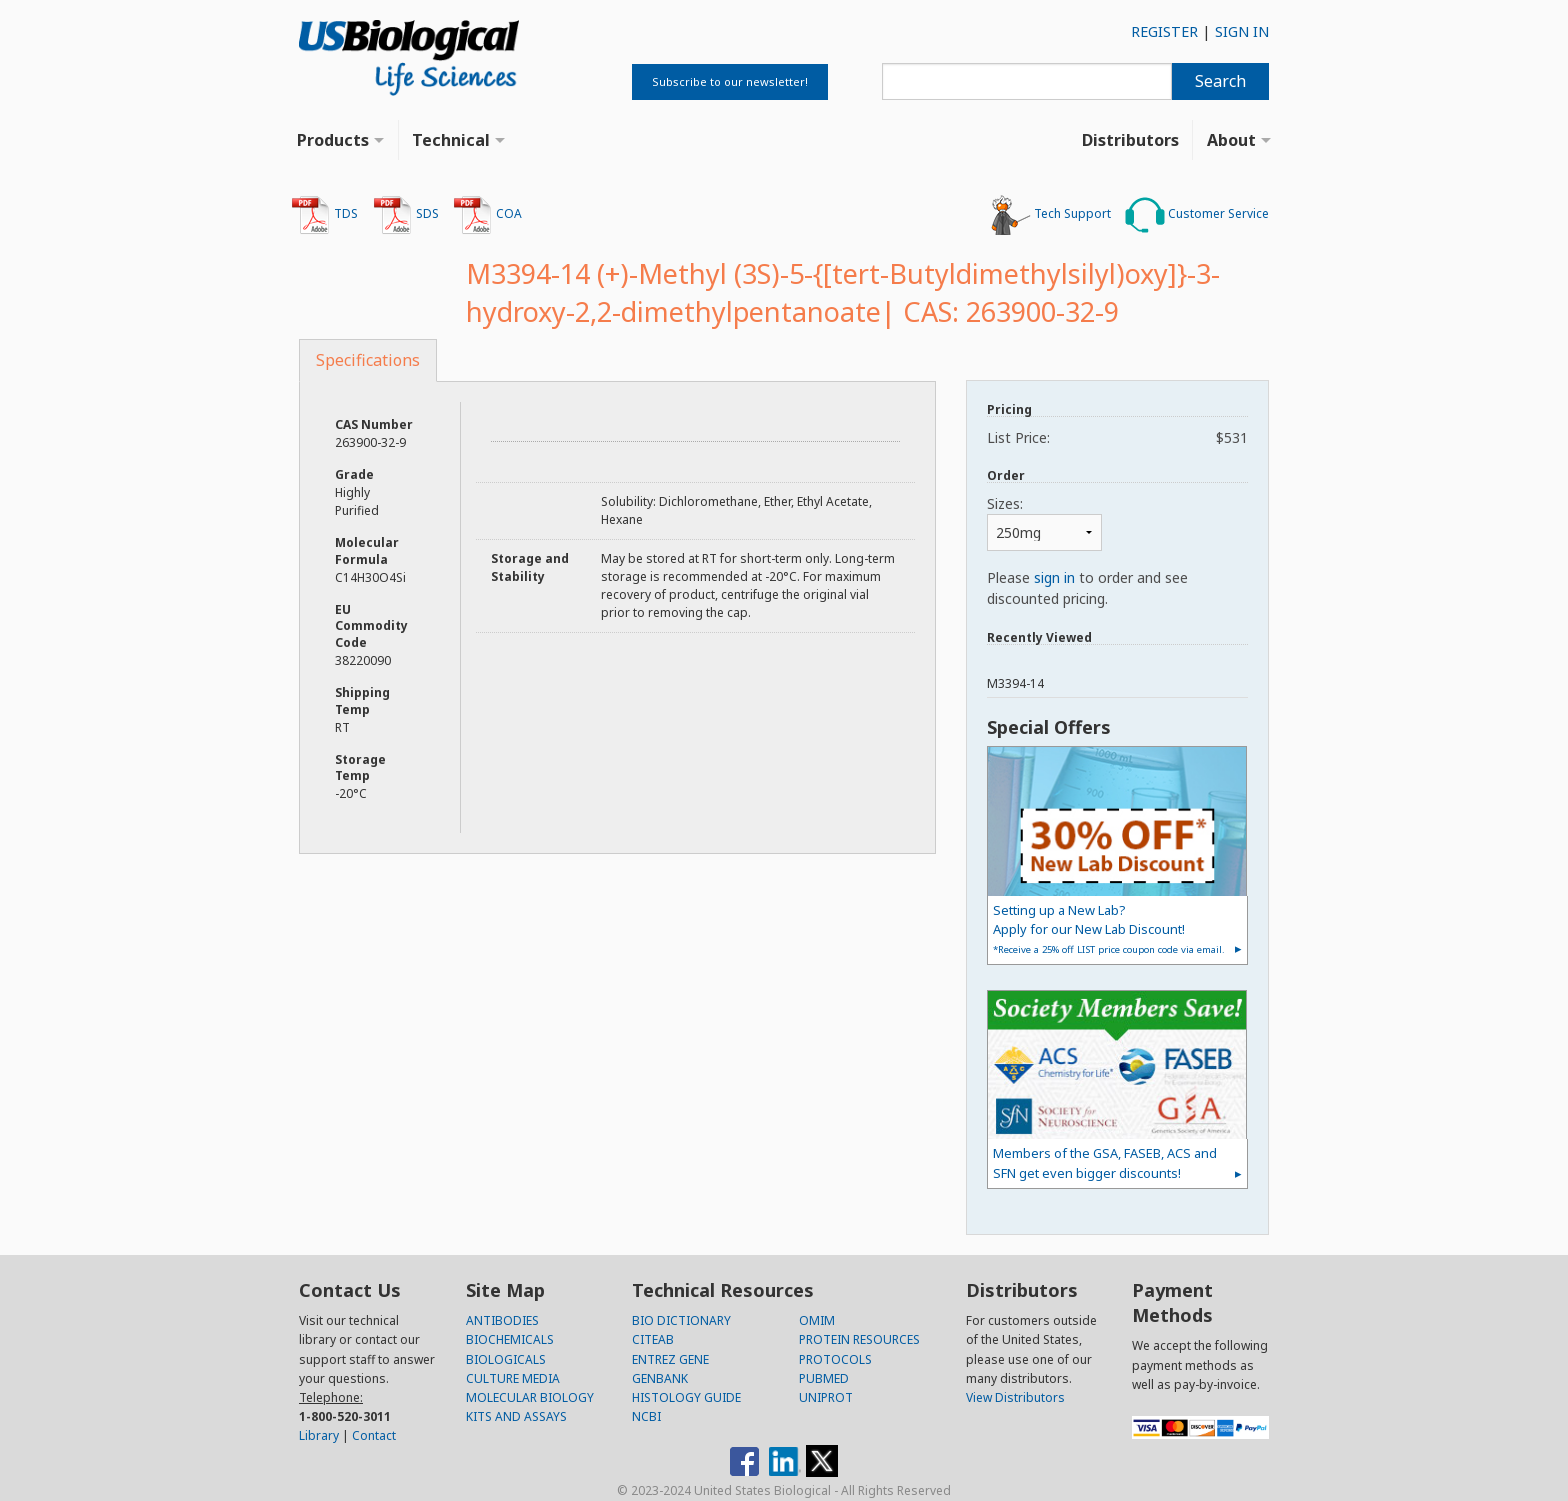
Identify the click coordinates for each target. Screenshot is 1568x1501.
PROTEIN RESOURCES (859, 1339)
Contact (374, 1435)
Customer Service (1197, 215)
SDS (406, 215)
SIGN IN (1242, 31)
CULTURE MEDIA (513, 1378)
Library (319, 1435)
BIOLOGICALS (506, 1359)
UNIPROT (826, 1397)
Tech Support (1051, 215)
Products (333, 140)
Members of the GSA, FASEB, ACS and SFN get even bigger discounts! (1105, 1162)
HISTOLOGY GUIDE (686, 1397)
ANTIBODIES (502, 1320)
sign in (1054, 577)
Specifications (368, 360)
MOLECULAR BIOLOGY (530, 1397)
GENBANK (660, 1378)
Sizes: (1005, 503)
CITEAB (653, 1339)
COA (487, 215)
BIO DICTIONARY (681, 1320)
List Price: (1117, 437)
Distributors (1130, 140)
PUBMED (824, 1378)
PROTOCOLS (835, 1359)
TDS (324, 215)
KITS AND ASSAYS (516, 1416)
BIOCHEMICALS (510, 1339)
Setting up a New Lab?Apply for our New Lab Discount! (1109, 928)
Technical (451, 140)
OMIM (817, 1320)
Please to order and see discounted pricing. (1087, 588)
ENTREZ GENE (670, 1359)
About (1231, 140)
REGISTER (1164, 31)
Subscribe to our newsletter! (730, 81)
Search (1220, 81)
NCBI (646, 1416)
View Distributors (1015, 1397)
